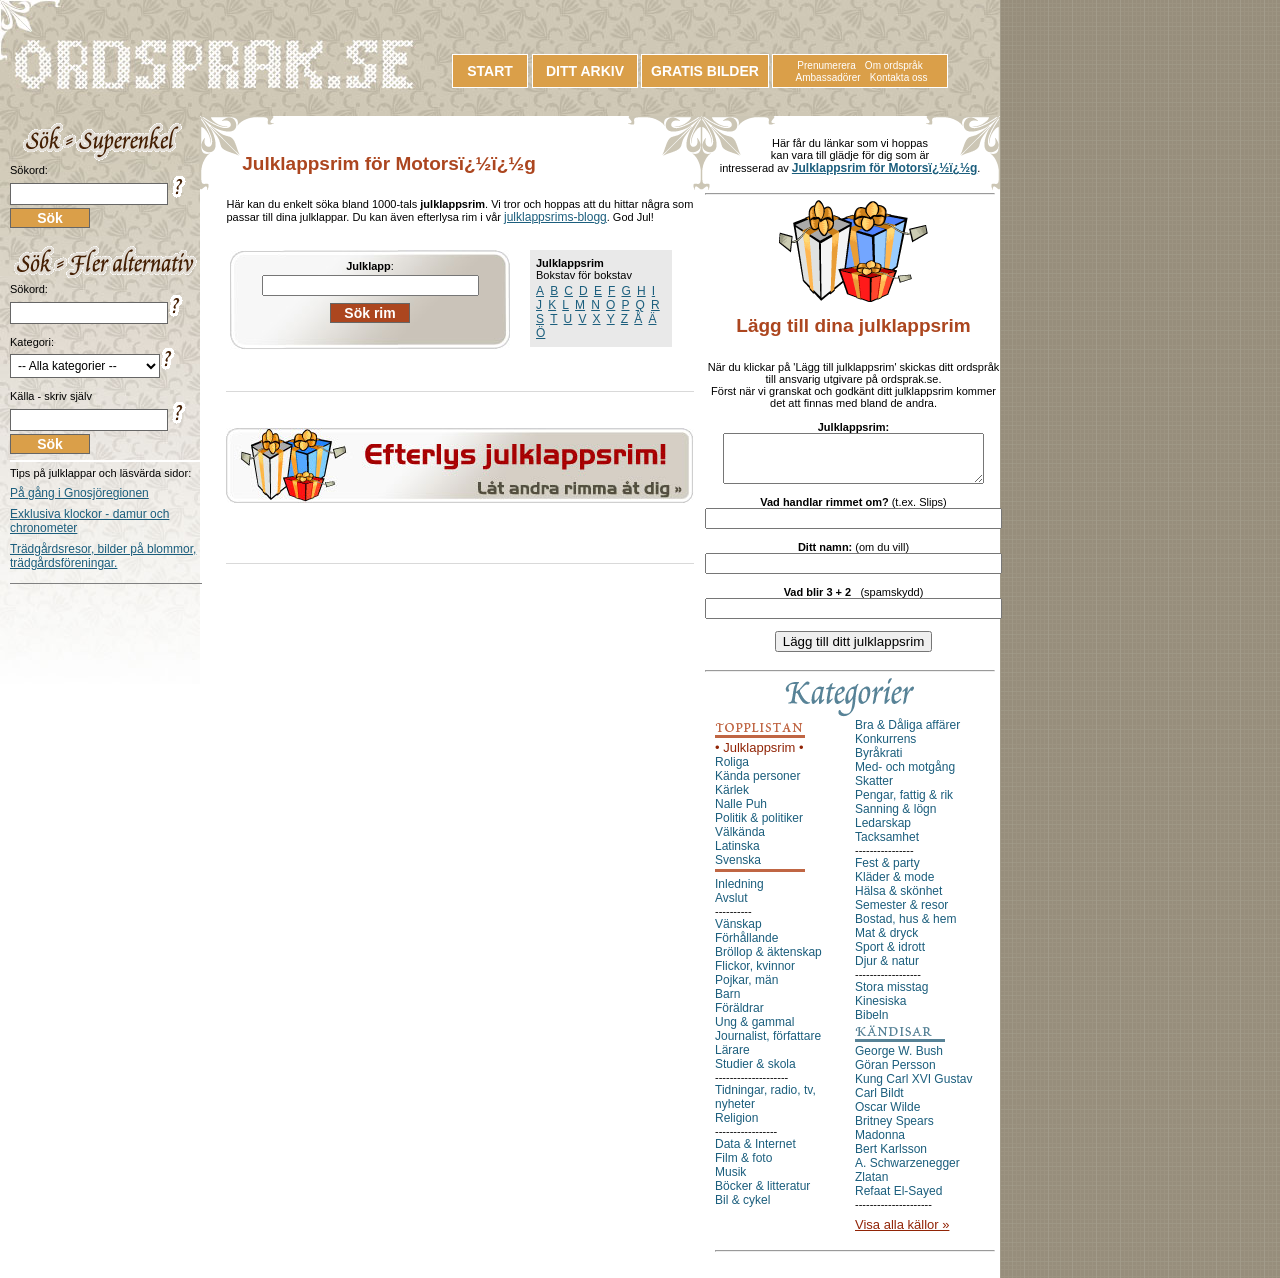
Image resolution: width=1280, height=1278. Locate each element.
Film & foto (743, 1167)
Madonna (880, 1144)
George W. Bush (899, 1060)
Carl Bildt (879, 1102)
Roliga (732, 771)
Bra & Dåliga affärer (907, 734)
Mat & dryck (886, 942)
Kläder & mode (894, 886)
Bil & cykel (742, 1209)
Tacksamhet (887, 846)
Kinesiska (880, 1010)
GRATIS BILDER (705, 71)
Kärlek (732, 799)
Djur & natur (887, 970)
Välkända (740, 841)
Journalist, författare (768, 1045)
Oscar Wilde (887, 1116)
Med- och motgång (905, 776)
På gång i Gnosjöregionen (79, 493)
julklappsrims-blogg (555, 217)
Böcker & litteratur (762, 1195)
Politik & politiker (759, 827)
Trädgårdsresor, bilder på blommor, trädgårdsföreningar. (103, 556)
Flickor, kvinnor (755, 975)
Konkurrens (885, 748)
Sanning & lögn (895, 818)
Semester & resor (901, 914)
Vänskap (738, 933)
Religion (736, 1127)
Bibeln (871, 1024)
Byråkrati (878, 762)
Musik (730, 1181)
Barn (727, 1003)
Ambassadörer (828, 77)
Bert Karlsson (891, 1158)
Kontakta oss (899, 77)
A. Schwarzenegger (907, 1172)
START (490, 71)
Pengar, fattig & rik (904, 804)
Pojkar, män (746, 989)
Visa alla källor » (902, 1233)
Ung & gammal (754, 1031)
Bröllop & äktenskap (768, 961)
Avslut (731, 907)
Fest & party (887, 872)
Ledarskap (883, 832)
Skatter (874, 790)
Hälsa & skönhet (898, 900)
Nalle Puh (741, 813)
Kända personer (757, 785)
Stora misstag (891, 996)
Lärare (732, 1059)
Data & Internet (755, 1153)
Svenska (738, 869)
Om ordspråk (894, 65)
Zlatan (871, 1186)
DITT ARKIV (585, 71)
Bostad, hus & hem (905, 928)
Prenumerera (826, 65)
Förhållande (746, 947)
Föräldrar (739, 1017)
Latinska (737, 855)
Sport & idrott (890, 956)
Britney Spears (894, 1130)
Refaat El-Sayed (898, 1200)
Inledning (739, 893)
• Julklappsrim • (759, 756)
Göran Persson (895, 1074)
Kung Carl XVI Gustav (913, 1088)
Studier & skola (755, 1073)
